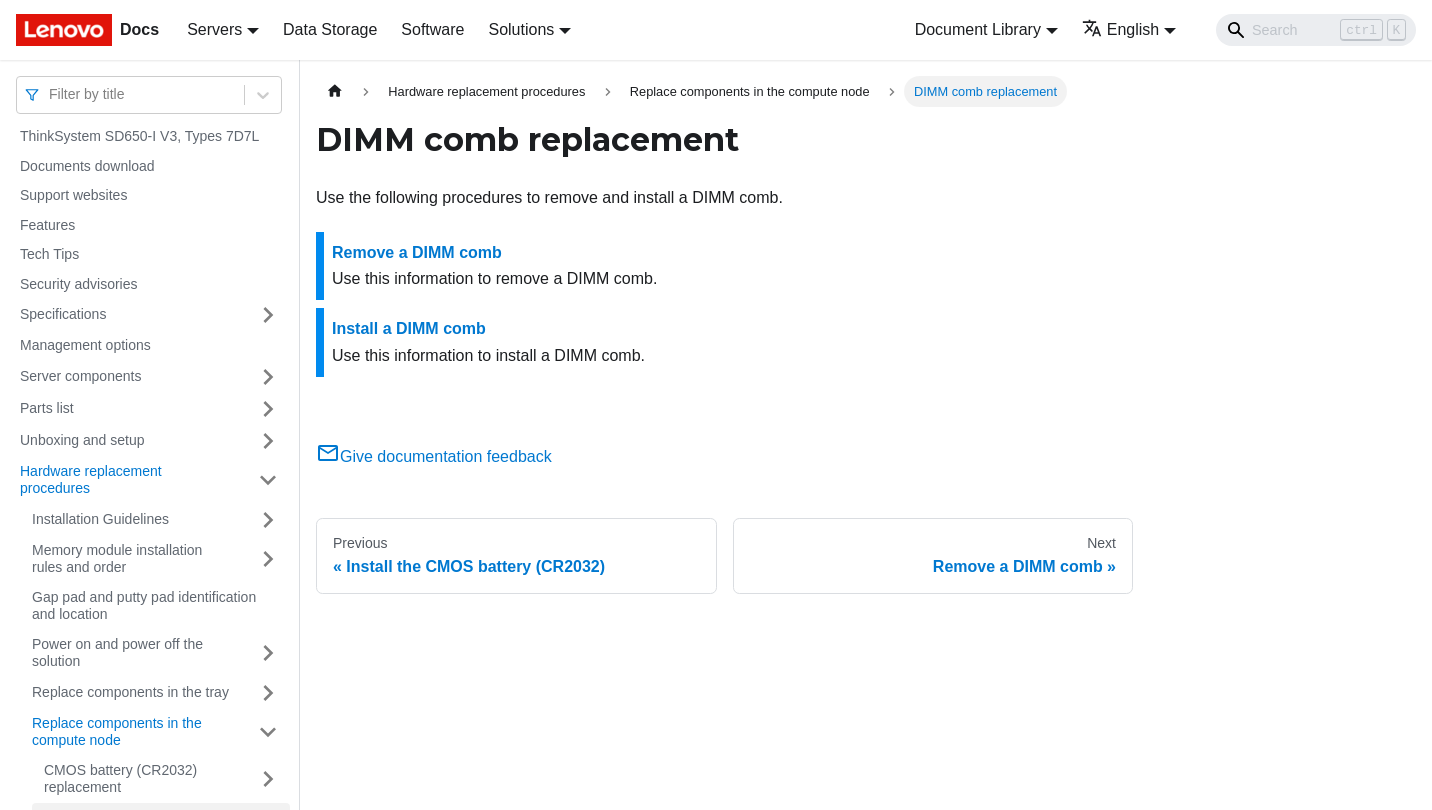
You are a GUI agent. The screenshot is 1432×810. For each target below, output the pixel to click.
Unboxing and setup (82, 440)
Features (47, 225)
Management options (85, 345)
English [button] (1120, 29)
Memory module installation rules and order (117, 559)
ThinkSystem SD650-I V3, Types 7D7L (139, 136)
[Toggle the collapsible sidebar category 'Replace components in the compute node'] (268, 732)
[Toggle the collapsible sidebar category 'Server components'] (268, 377)
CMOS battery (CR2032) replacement (120, 779)
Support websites (73, 195)
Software (432, 29)
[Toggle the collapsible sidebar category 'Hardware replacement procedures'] (268, 480)
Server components (80, 376)
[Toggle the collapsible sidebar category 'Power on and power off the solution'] (268, 653)
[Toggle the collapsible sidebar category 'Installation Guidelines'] (268, 520)
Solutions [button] (521, 29)
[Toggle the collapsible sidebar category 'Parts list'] (268, 409)
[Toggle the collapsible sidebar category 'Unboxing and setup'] (268, 441)
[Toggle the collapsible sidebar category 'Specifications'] (268, 315)
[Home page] (335, 91)
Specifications (63, 314)
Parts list (47, 408)
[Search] (1316, 30)
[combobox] (51, 94)
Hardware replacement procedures (91, 480)
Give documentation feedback (434, 456)
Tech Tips (49, 254)
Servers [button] (214, 29)
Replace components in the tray (130, 692)
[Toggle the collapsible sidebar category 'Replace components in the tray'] (268, 693)
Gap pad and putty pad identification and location (144, 606)
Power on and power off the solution (117, 653)
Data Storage (330, 29)
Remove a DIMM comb (417, 252)
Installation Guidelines (100, 519)
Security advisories (79, 284)
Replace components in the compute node (117, 732)
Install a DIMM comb (409, 328)
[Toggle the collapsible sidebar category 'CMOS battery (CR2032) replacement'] (268, 779)
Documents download (87, 166)
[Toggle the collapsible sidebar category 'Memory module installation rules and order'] (268, 559)
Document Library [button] (978, 29)
